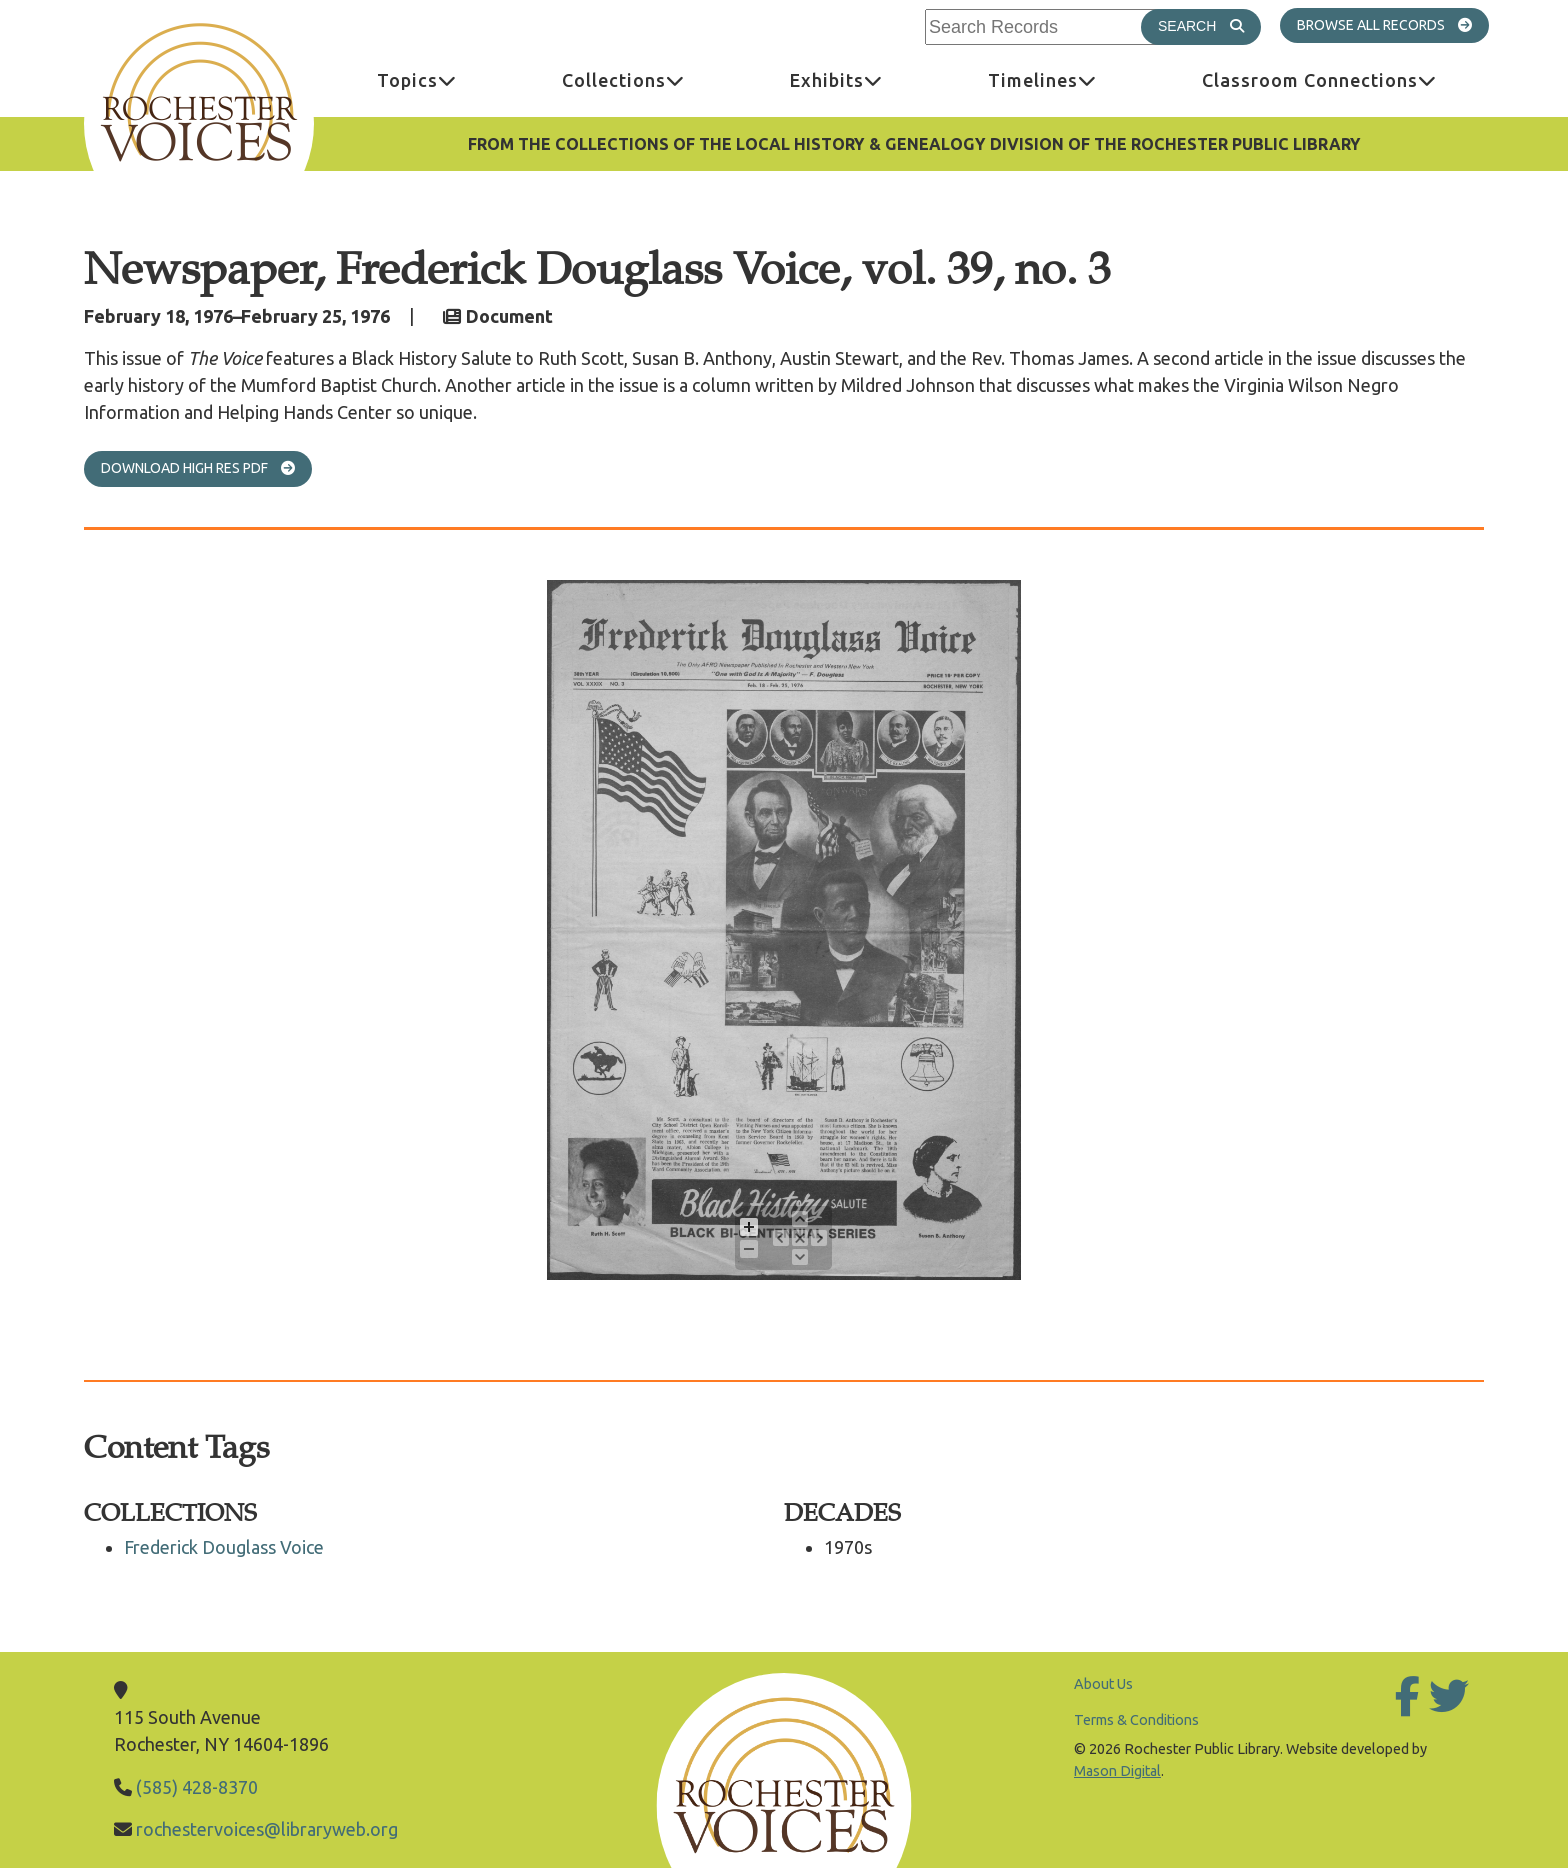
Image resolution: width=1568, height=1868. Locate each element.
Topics (443, 79)
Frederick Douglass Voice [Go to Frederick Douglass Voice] (224, 1547)
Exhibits (863, 79)
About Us (1103, 1684)
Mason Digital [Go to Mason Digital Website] (1117, 1771)
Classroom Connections (1346, 79)
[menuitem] (416, 81)
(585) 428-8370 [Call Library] (197, 1787)
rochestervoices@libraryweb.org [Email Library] (267, 1829)
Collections (650, 79)
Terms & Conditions (1136, 1720)
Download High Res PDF (206, 467)
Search (1209, 25)
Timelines (1069, 79)
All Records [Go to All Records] (1423, 24)
